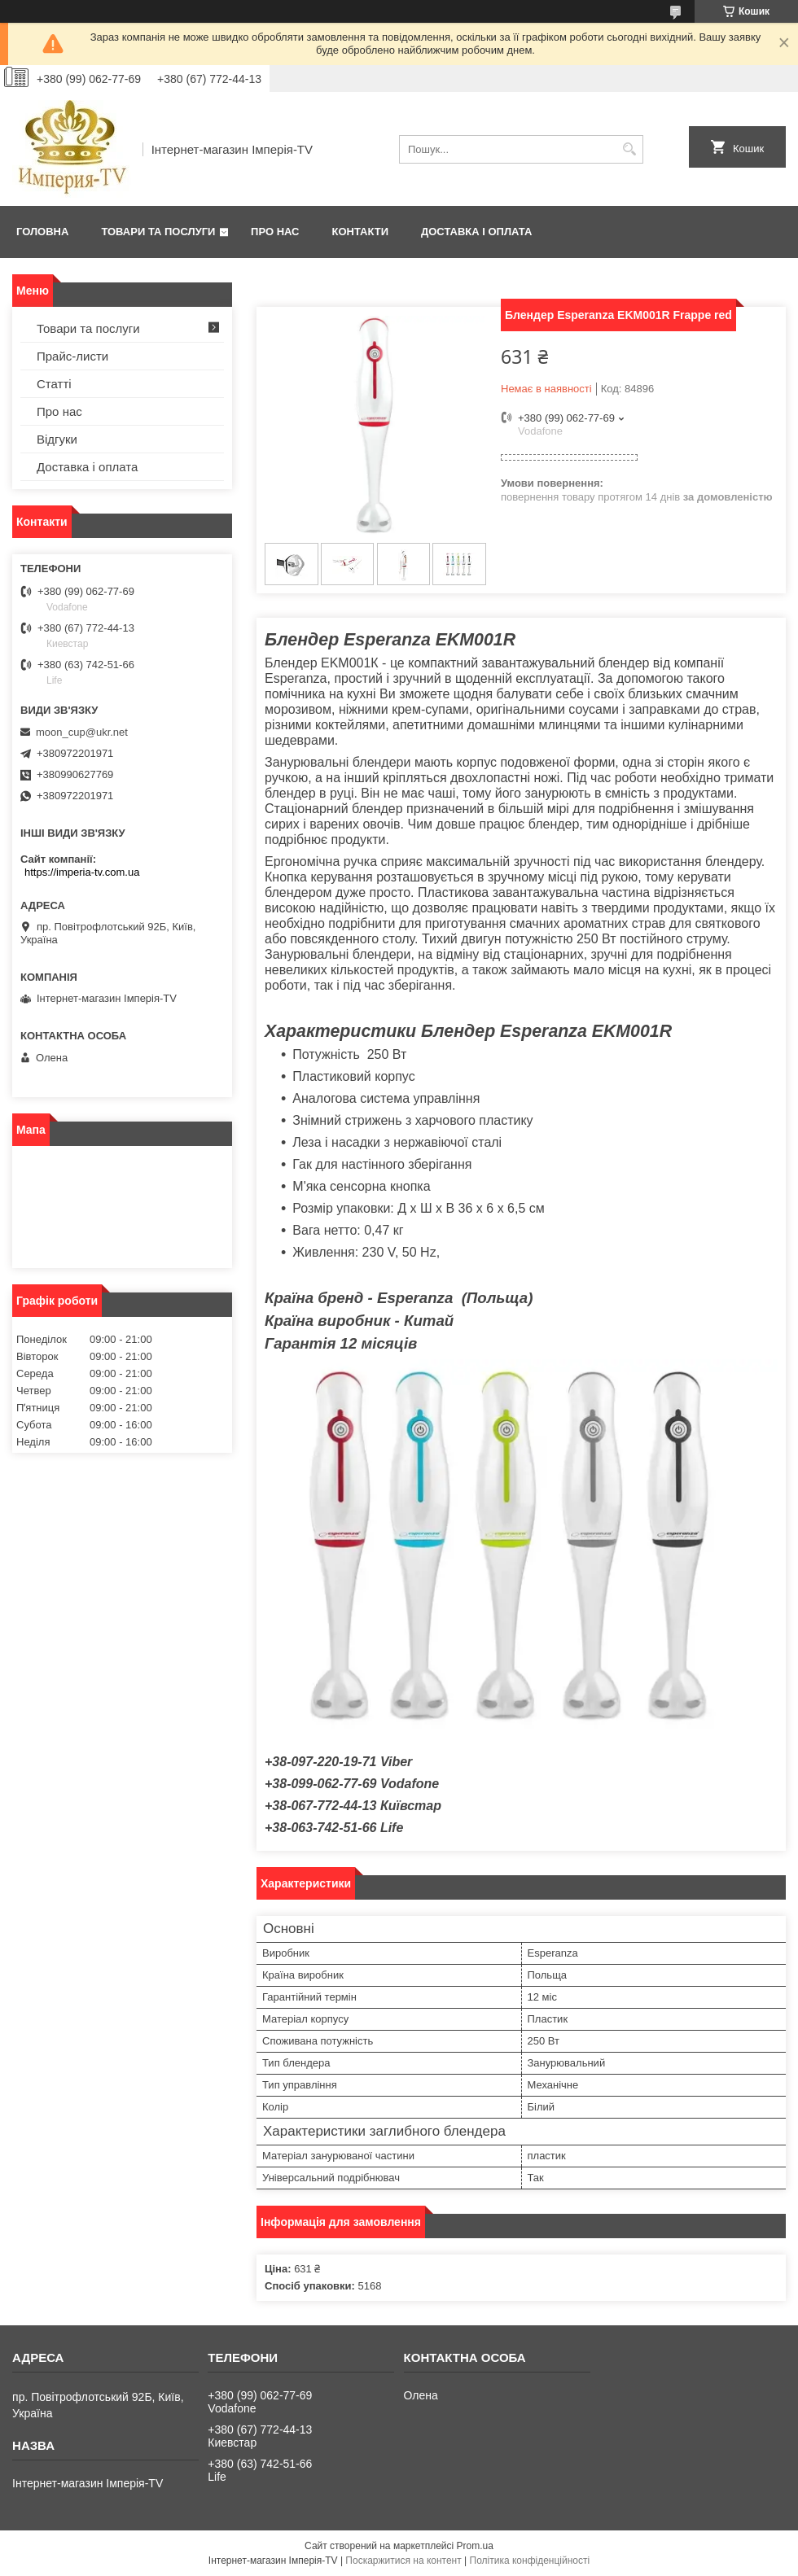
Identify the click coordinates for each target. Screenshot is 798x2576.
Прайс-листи (72, 356)
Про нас (275, 231)
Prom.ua (475, 2546)
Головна (42, 231)
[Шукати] (629, 149)
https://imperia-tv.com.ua (81, 872)
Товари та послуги (158, 231)
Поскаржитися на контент (403, 2560)
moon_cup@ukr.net (82, 732)
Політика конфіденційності (530, 2560)
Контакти (360, 231)
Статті (54, 384)
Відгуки (57, 439)
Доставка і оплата (476, 231)
